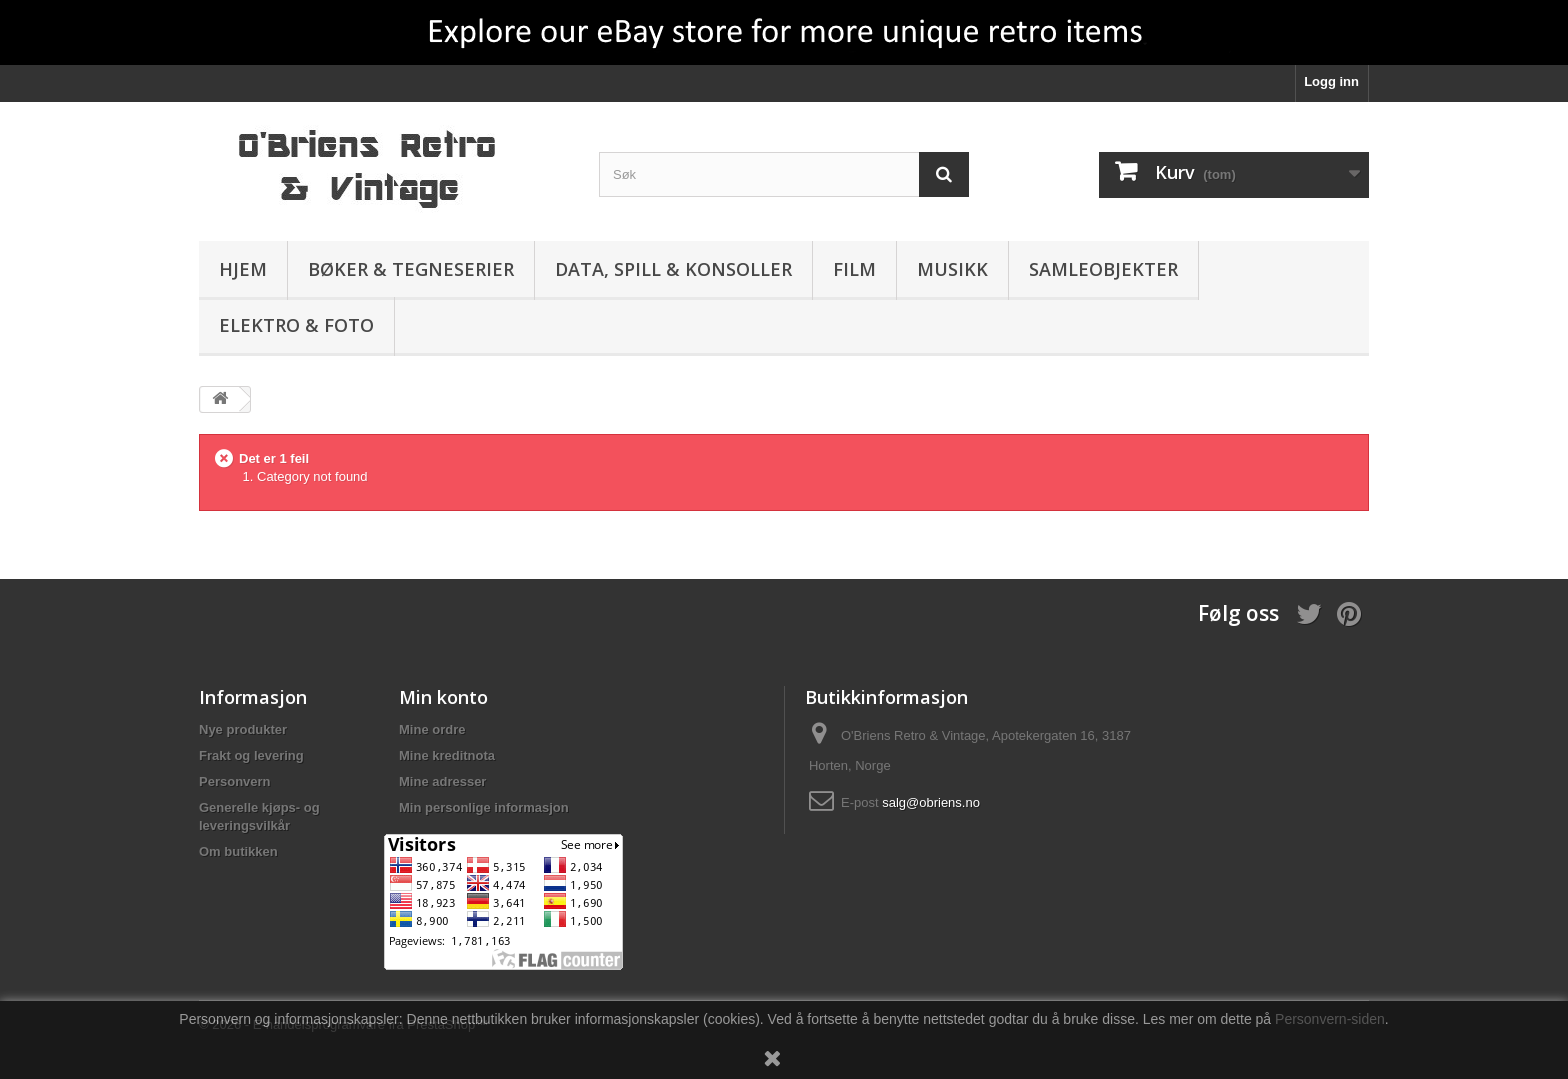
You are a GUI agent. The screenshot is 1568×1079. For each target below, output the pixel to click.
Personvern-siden (1330, 1019)
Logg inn (1331, 81)
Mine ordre (432, 729)
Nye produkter (243, 729)
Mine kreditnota (447, 755)
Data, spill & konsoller (673, 269)
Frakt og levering (251, 755)
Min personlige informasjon (484, 807)
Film (854, 269)
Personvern (235, 781)
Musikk (952, 269)
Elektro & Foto (296, 325)
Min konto (443, 697)
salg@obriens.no (931, 802)
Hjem (243, 269)
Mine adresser (442, 781)
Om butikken (238, 851)
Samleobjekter (1103, 269)
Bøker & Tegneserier (411, 269)
